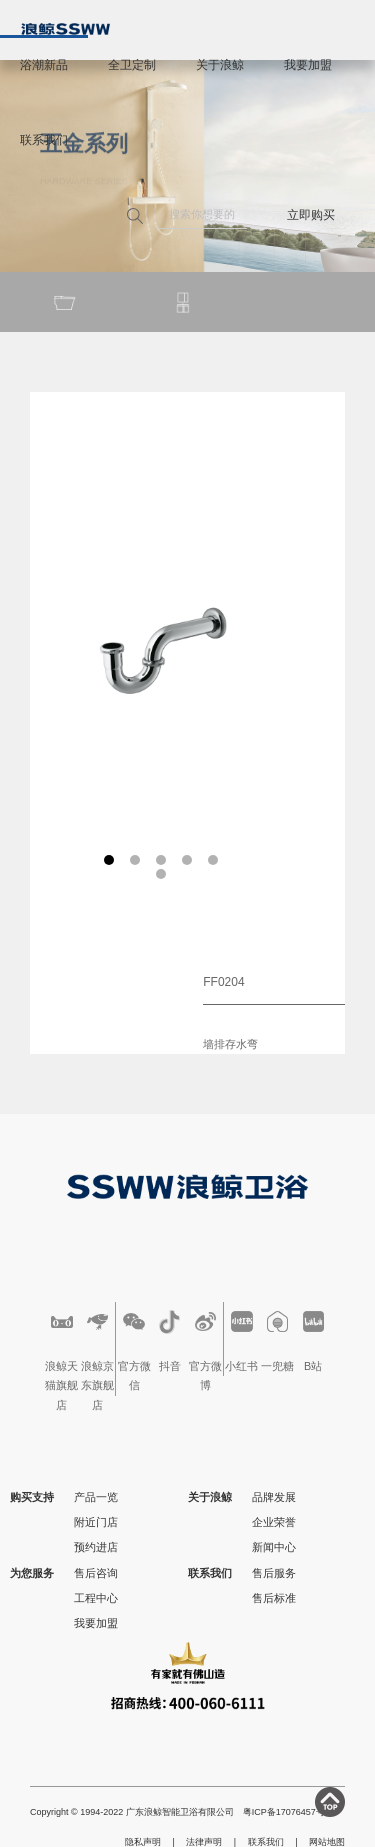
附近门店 (96, 1522)
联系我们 (44, 140)
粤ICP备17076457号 (284, 1812)
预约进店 (96, 1547)
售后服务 (274, 1573)
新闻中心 (274, 1547)
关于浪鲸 (220, 65)
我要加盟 (308, 65)
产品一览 (96, 1497)
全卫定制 (132, 65)
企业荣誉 (274, 1522)
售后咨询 (96, 1573)
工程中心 (96, 1598)
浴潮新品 (44, 65)
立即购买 (311, 215)
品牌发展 (274, 1497)
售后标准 (274, 1598)
